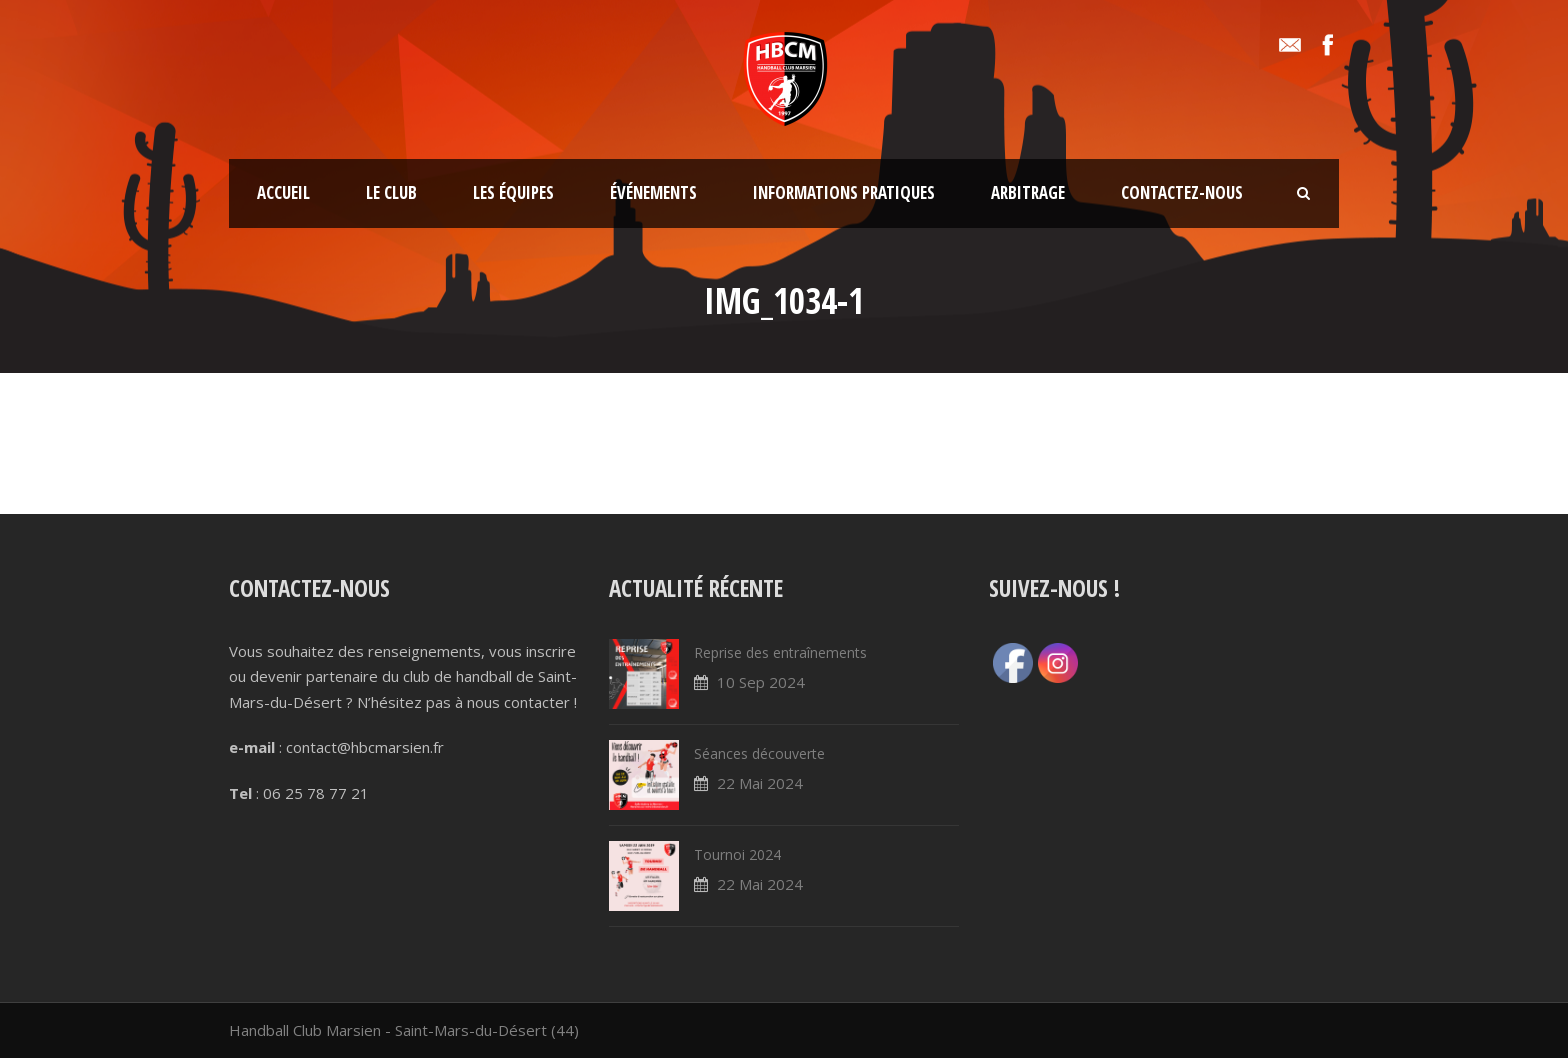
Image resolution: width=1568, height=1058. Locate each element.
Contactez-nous (1182, 192)
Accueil (283, 192)
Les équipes (513, 192)
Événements (653, 192)
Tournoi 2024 (737, 854)
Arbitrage (1028, 192)
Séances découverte (759, 753)
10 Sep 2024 (761, 682)
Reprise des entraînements (780, 652)
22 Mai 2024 (760, 783)
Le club (391, 192)
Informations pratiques (844, 192)
